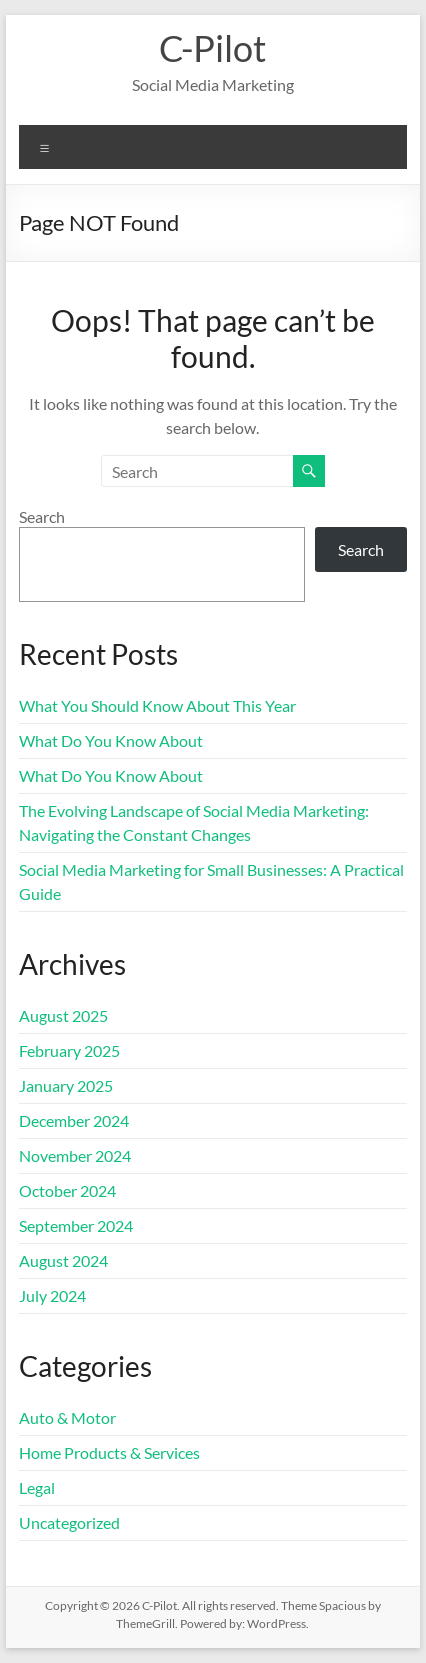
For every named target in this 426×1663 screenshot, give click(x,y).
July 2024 (52, 1295)
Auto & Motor (67, 1417)
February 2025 (69, 1050)
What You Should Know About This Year (157, 705)
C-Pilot (212, 48)
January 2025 (66, 1085)
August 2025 (63, 1015)
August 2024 (63, 1260)
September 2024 (76, 1225)
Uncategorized (69, 1522)
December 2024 (74, 1120)
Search (42, 516)
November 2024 (75, 1155)
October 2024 (67, 1190)
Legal (37, 1487)
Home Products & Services (109, 1452)
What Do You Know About (111, 740)
